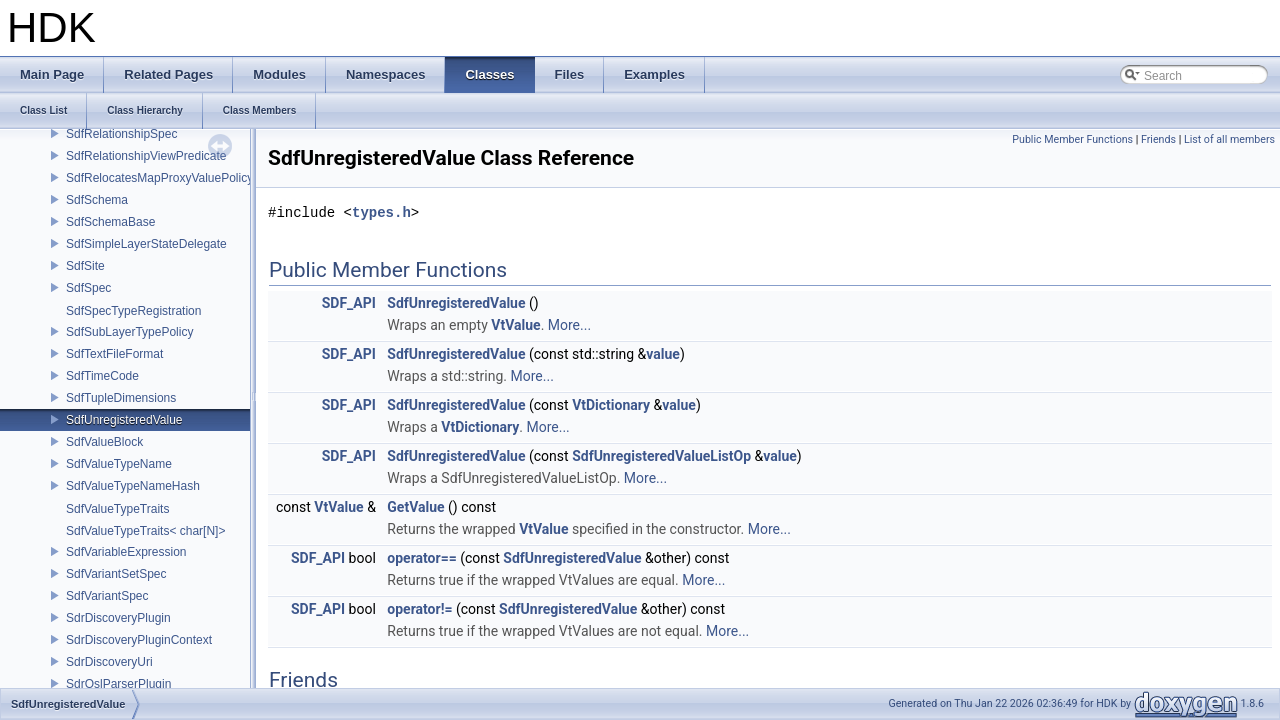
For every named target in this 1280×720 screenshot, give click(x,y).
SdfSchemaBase (110, 222)
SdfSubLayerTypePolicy (129, 332)
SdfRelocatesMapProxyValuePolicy (159, 178)
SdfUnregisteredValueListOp (661, 456)
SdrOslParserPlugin (118, 684)
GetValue (415, 507)
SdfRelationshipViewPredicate (146, 156)
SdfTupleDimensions (121, 398)
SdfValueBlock (104, 442)
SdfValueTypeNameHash (133, 486)
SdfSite (85, 266)
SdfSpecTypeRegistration (133, 311)
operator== (421, 558)
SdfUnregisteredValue (124, 420)
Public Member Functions (1072, 139)
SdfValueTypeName (119, 464)
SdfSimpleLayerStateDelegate (146, 244)
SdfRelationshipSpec (121, 134)
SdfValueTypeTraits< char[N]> (145, 531)
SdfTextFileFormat (114, 354)
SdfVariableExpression (126, 552)
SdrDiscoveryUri (109, 662)
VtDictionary (611, 405)
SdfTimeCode (102, 376)
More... (569, 325)
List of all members (1229, 139)
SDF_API (349, 303)
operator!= (419, 609)
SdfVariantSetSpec (116, 574)
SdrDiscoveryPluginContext (139, 640)
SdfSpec (88, 288)
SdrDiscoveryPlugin (118, 618)
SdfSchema (97, 200)
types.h (381, 212)
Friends (1158, 139)
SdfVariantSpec (107, 596)
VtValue (515, 325)
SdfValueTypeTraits (117, 509)
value (663, 354)
